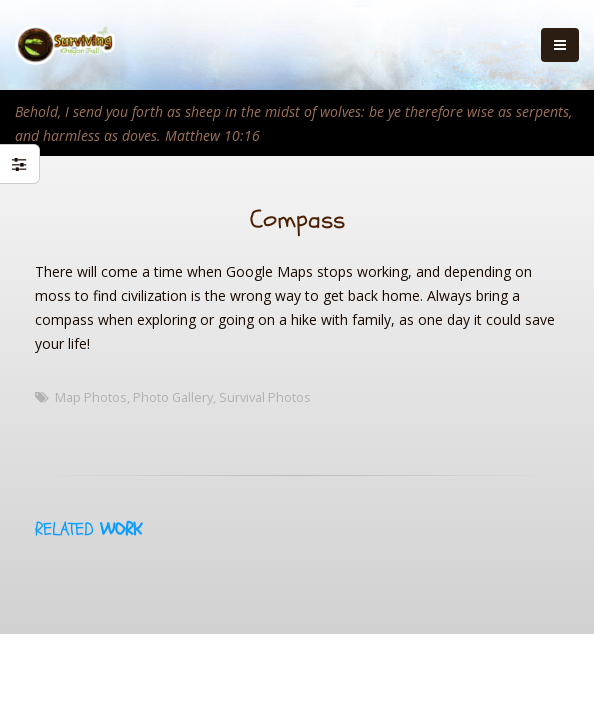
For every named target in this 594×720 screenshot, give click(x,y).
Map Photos (91, 397)
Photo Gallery (173, 397)
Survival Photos (265, 397)
